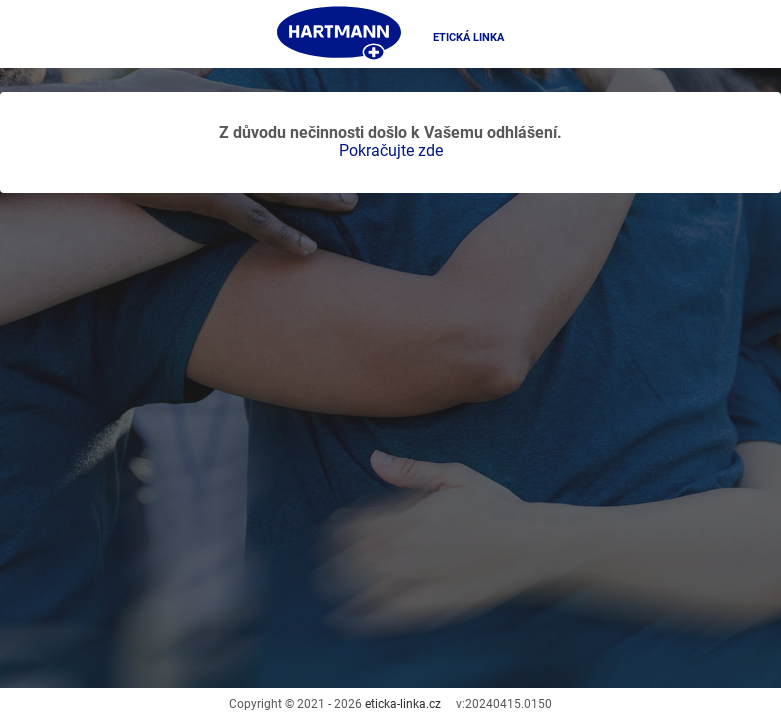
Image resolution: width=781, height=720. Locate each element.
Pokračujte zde (391, 150)
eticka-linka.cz (403, 704)
